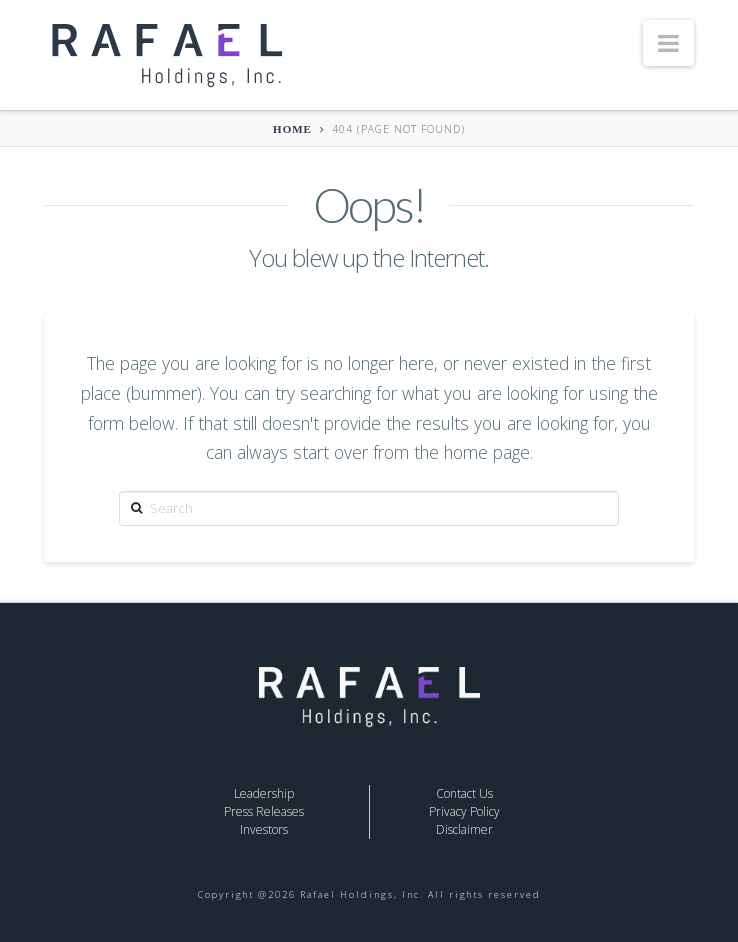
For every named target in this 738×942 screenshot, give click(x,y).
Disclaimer (464, 829)
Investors (264, 829)
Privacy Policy (464, 811)
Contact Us (464, 793)
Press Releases (264, 811)
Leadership (264, 793)
